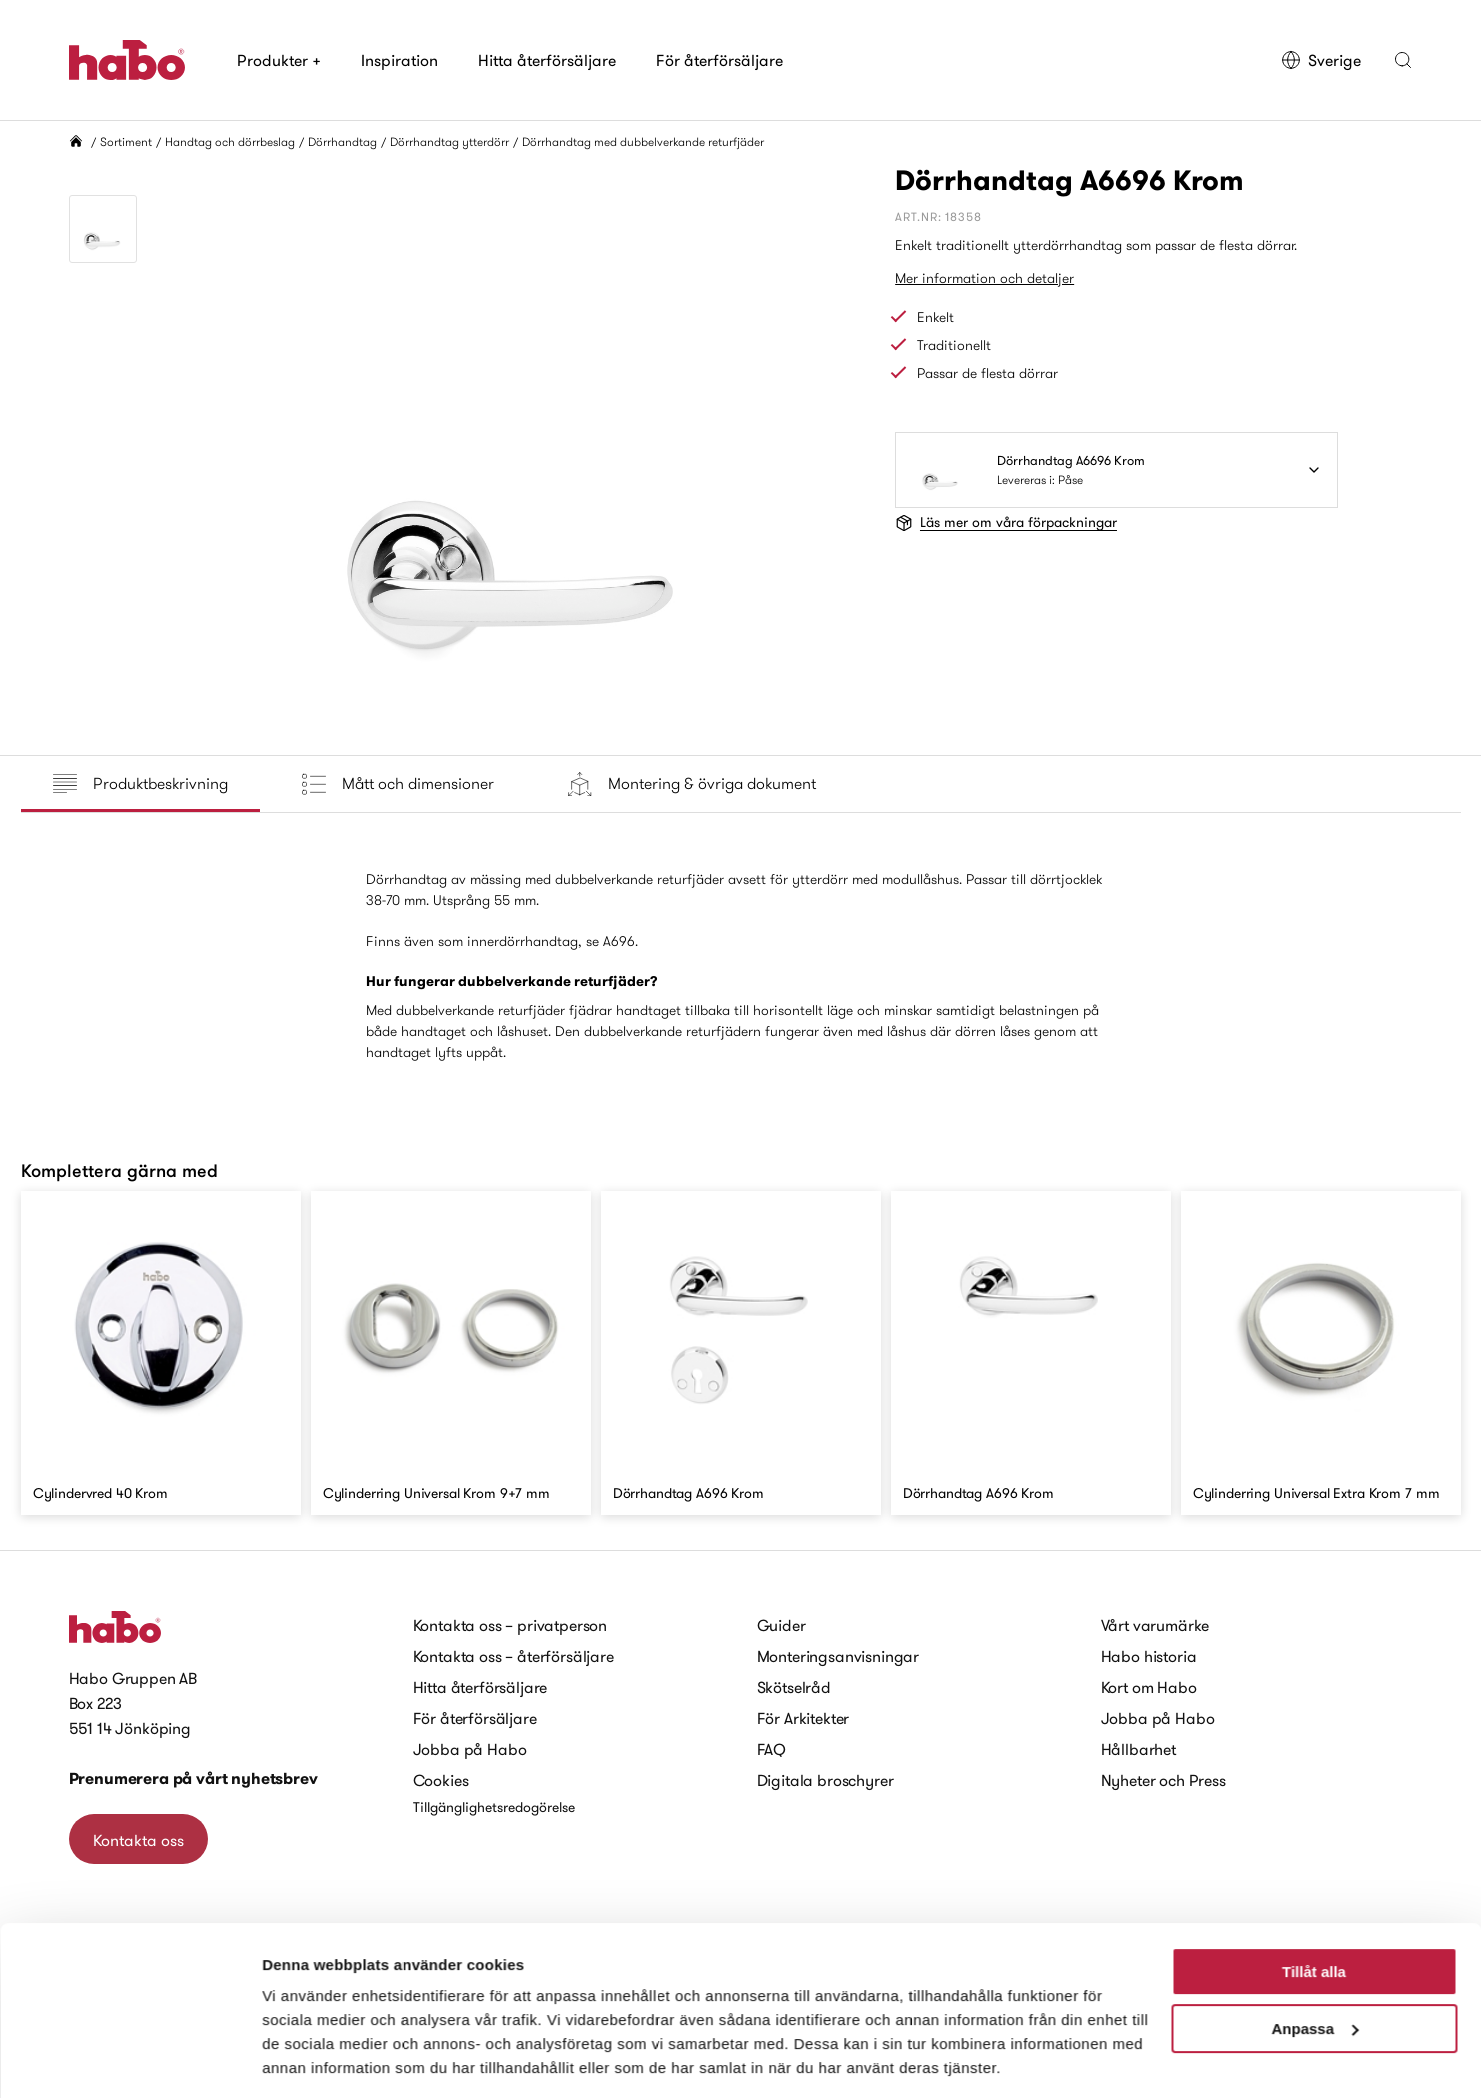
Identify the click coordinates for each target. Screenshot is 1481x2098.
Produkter (279, 60)
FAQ (772, 1749)
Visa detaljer (306, 2058)
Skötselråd (794, 1687)
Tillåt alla (1314, 1907)
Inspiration (399, 60)
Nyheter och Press (1163, 1780)
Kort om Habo (1149, 1687)
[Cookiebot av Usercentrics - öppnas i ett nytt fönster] (129, 2059)
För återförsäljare (719, 60)
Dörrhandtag (342, 141)
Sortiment (126, 141)
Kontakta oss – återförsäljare (513, 1656)
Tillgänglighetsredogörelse (494, 1807)
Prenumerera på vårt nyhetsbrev (193, 1778)
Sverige (1320, 60)
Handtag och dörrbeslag (230, 141)
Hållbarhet (1138, 1749)
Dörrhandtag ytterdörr (449, 141)
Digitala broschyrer (825, 1780)
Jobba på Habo (470, 1749)
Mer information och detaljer (984, 278)
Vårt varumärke (1155, 1625)
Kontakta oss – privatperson (510, 1625)
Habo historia (1149, 1656)
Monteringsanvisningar (838, 1656)
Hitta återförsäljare (547, 60)
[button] (1403, 60)
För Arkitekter (803, 1718)
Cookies (441, 1780)
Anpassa (1314, 1963)
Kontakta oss (138, 1840)
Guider (781, 1625)
